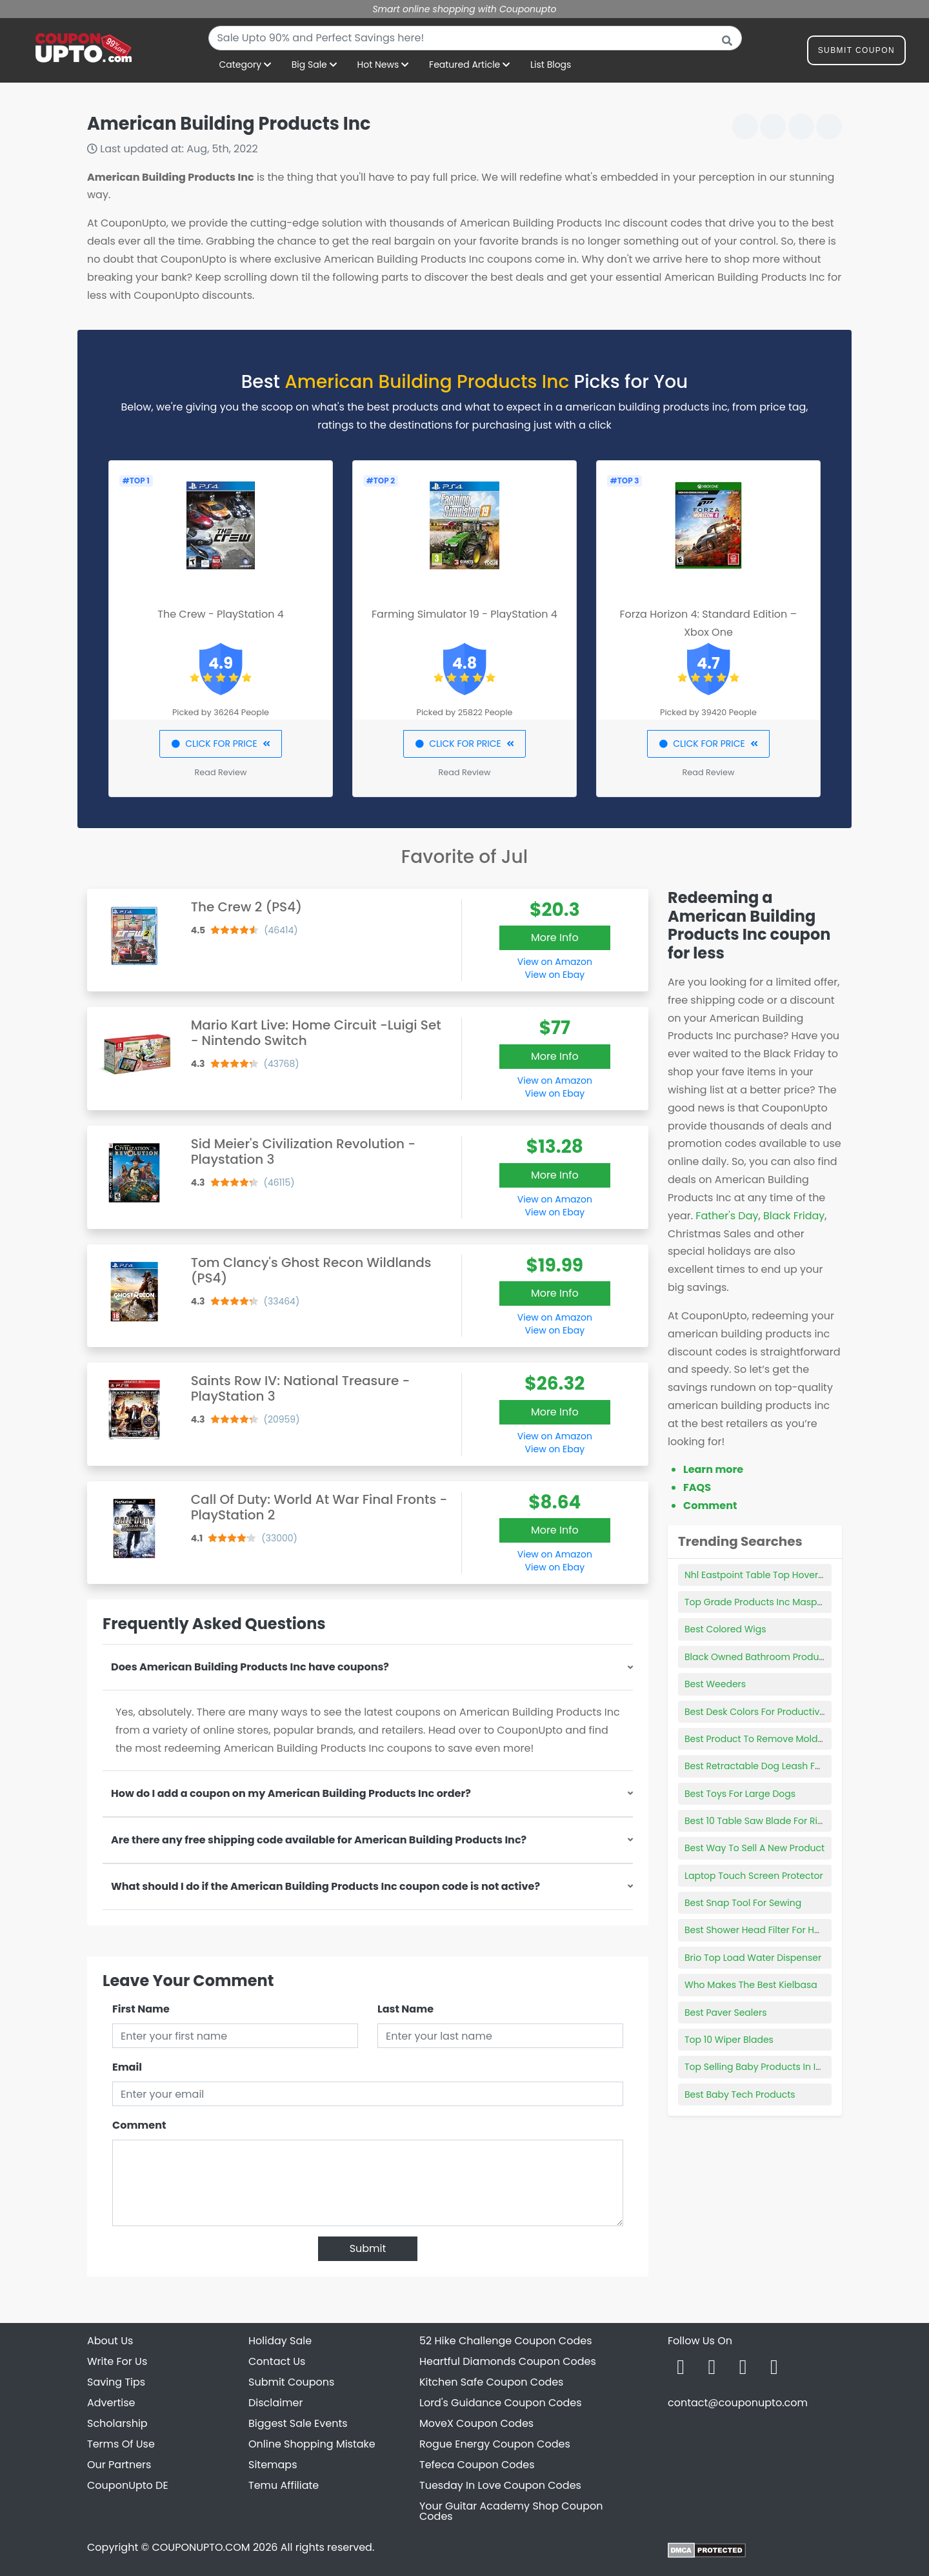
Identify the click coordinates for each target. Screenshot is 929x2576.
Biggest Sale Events (298, 2423)
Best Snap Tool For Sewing (742, 1902)
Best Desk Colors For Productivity (757, 1711)
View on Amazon (554, 961)
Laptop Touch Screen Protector (753, 1875)
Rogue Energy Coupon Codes (494, 2444)
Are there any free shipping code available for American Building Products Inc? (318, 1839)
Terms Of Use (121, 2444)
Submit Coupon (856, 52)
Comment (139, 2125)
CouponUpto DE (127, 2485)
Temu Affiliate (283, 2485)
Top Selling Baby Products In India (760, 2066)
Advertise (111, 2402)
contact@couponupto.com (738, 2402)
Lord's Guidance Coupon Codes (500, 2402)
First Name (141, 2009)
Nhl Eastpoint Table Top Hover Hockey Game (784, 1574)
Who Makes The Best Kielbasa (750, 1984)
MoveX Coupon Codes (476, 2423)
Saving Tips (116, 2382)
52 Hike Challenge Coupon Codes (505, 2340)
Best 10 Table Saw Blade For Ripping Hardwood (788, 1820)
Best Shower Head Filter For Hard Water (771, 1929)
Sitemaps (272, 2464)
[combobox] (475, 38)
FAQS (697, 1487)
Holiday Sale (280, 2340)
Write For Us (117, 2361)
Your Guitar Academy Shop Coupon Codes (511, 2511)
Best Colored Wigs (725, 1629)
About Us (110, 2340)
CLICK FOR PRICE (220, 743)
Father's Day (726, 1215)
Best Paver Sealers (725, 2012)
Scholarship (117, 2423)
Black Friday (793, 1215)
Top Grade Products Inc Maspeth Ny (765, 1602)
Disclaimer (275, 2402)
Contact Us (276, 2361)
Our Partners (119, 2464)
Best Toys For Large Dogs (739, 1793)
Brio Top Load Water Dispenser (752, 1957)
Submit (368, 2248)
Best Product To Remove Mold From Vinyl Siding (790, 1738)
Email (127, 2067)
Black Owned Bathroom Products (758, 1656)
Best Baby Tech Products (739, 2094)
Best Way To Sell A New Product (754, 1847)
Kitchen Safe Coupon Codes (491, 2382)
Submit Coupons (291, 2382)
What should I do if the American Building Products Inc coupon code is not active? (325, 1886)
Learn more (713, 1469)
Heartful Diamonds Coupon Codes (507, 2361)
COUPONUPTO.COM (201, 2547)
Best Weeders (715, 1684)
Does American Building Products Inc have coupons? (250, 1666)
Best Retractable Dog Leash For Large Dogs (780, 1766)
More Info (555, 937)
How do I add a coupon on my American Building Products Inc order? (291, 1793)
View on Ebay (554, 974)
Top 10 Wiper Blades (729, 2039)
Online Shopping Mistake (311, 2444)
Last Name (405, 2009)
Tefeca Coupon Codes (477, 2464)
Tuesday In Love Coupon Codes (500, 2485)
